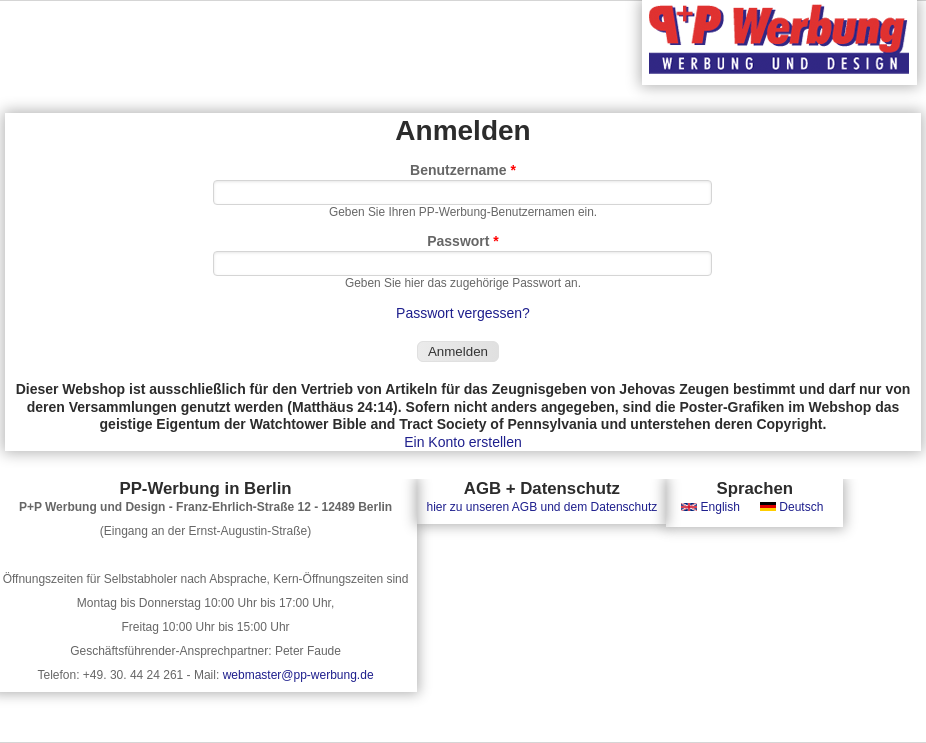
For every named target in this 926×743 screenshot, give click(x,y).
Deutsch (791, 507)
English (710, 507)
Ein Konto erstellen (463, 442)
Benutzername (463, 170)
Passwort (463, 241)
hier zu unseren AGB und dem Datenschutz (541, 507)
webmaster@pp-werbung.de (298, 675)
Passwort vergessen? (463, 313)
